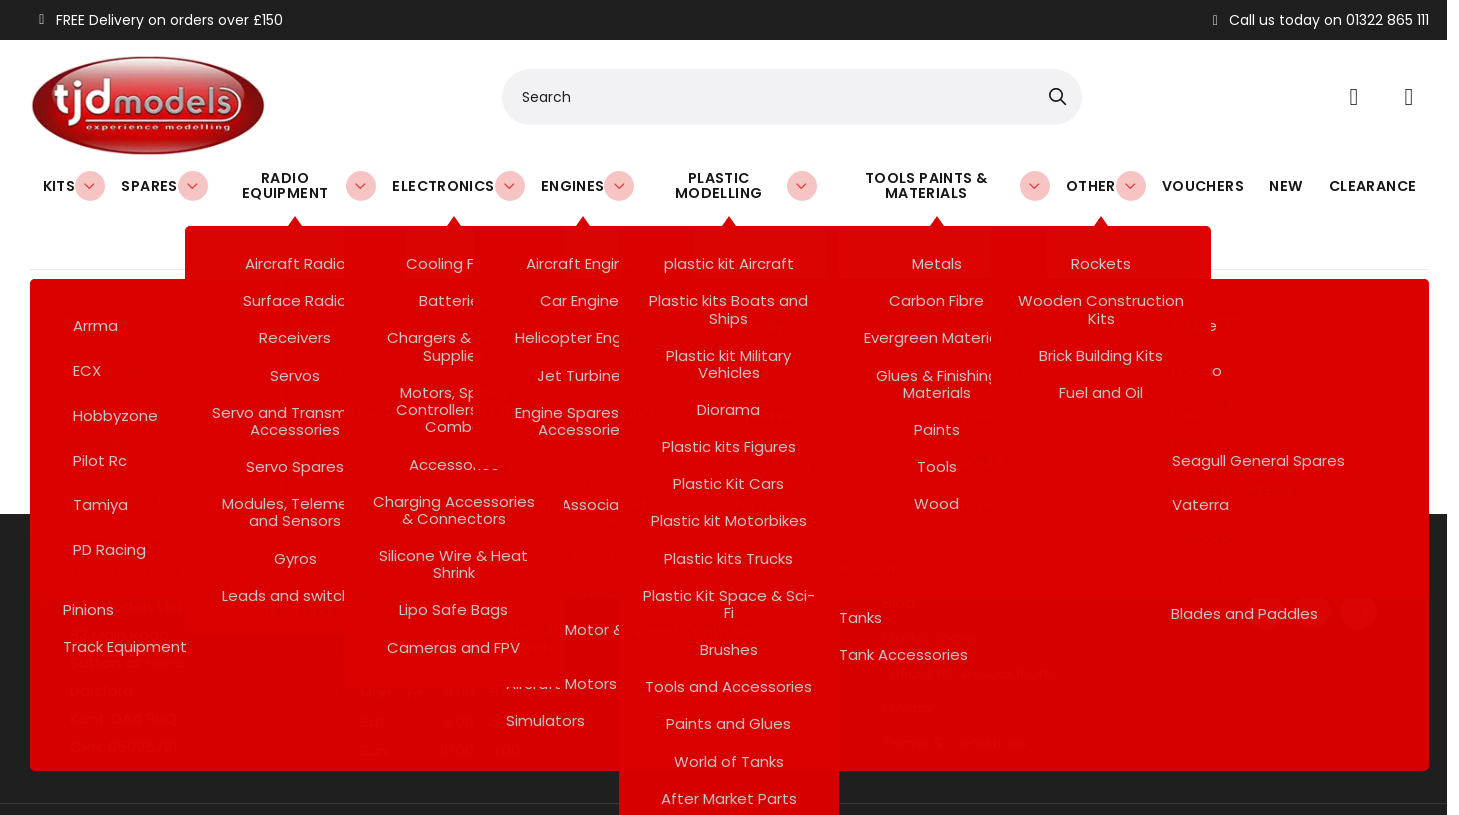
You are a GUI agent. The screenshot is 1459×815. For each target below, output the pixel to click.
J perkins (225, 244)
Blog (899, 549)
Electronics (457, 185)
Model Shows (931, 584)
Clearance (1374, 185)
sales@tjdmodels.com (443, 595)
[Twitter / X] (1312, 557)
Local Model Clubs (705, 619)
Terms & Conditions (955, 689)
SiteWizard (750, 782)
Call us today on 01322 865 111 (1318, 20)
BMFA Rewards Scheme (725, 654)
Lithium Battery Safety (719, 584)
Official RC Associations (969, 619)
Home (67, 244)
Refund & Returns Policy (725, 689)
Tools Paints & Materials (967, 185)
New (1290, 185)
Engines (580, 185)
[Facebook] (1265, 557)
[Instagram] (1359, 557)
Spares (160, 185)
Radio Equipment (309, 185)
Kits (73, 185)
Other (1117, 185)
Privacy (908, 654)
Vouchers (1209, 185)
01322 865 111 (404, 552)
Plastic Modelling (744, 185)
